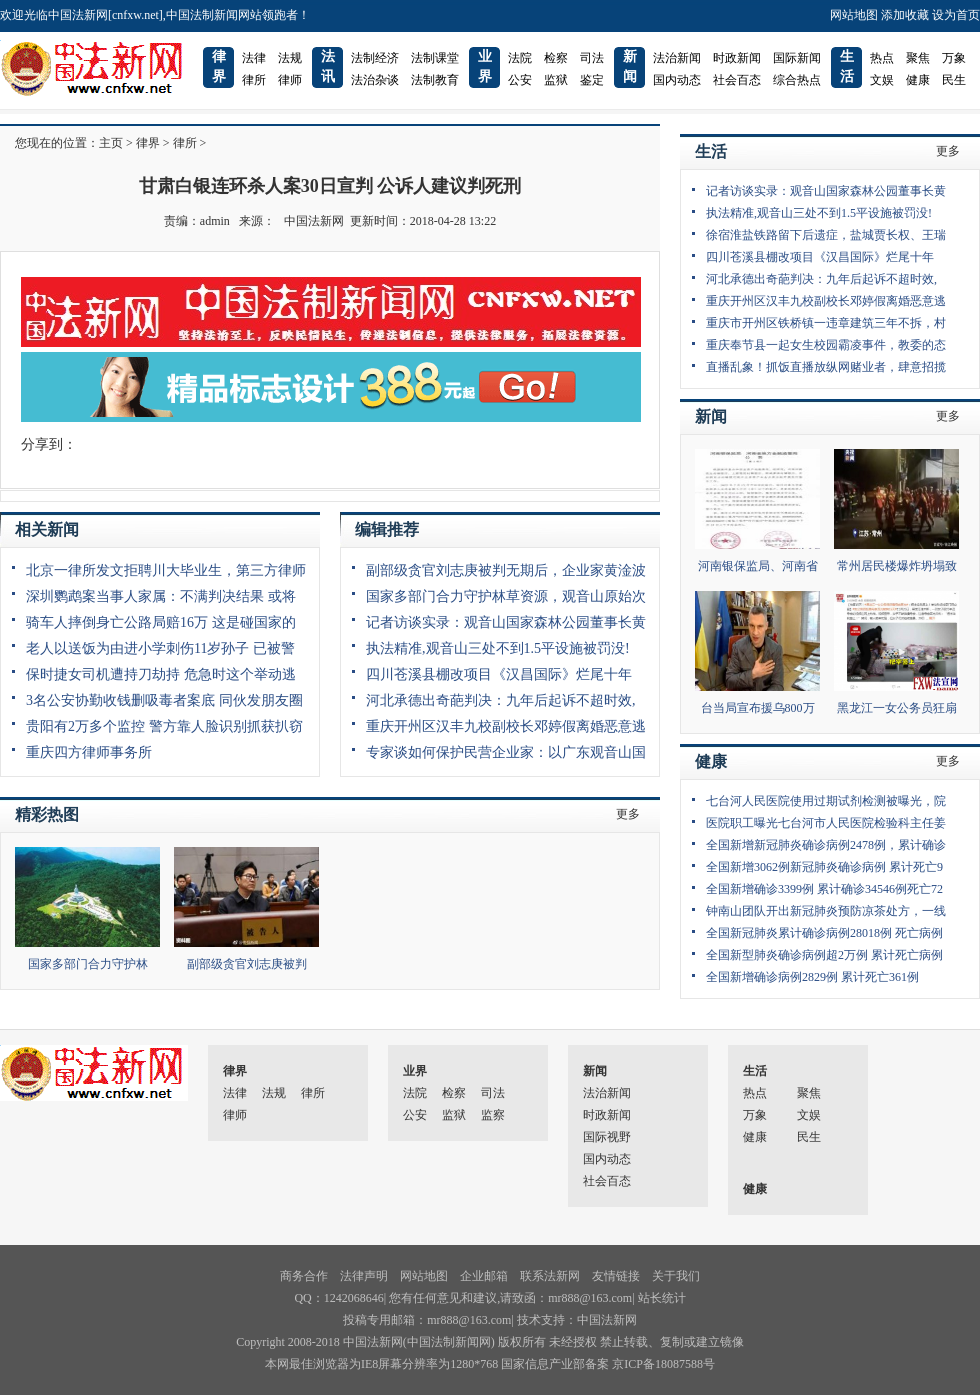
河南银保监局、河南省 (758, 566)
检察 (556, 58)
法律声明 (364, 1276)
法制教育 (435, 80)
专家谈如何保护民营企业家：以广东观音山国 (506, 752)
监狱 (556, 80)
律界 (148, 143)
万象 (954, 58)
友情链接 (616, 1276)
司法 (592, 58)
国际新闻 (797, 58)
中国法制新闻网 (449, 1342)
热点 (882, 58)
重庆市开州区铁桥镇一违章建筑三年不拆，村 (826, 323)
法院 (520, 58)
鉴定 (592, 80)
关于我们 (676, 1276)
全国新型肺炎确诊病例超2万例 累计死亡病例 (824, 955)
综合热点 (797, 80)
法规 (290, 58)
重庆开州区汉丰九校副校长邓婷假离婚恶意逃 (506, 726)
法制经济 (375, 58)
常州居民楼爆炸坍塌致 (897, 566)
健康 (918, 80)
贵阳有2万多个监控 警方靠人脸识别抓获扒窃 (164, 726)
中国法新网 (314, 221)
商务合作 (304, 1276)
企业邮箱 (484, 1276)
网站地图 (854, 15)
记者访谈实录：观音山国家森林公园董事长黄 (506, 622)
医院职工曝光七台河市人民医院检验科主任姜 (826, 823)
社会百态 (737, 80)
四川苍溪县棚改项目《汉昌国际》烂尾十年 (499, 674)
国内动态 (677, 80)
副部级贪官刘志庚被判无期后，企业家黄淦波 (506, 570)
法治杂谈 (375, 80)
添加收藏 (905, 15)
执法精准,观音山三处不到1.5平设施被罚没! (498, 648)
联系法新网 (550, 1276)
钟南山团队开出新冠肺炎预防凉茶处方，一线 (826, 911)
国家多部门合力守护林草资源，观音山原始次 (506, 596)
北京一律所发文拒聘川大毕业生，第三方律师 (166, 570)
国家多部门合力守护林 (88, 964)
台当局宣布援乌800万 (758, 708)
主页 (111, 143)
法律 (254, 58)
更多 (628, 814)
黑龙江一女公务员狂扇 (897, 708)
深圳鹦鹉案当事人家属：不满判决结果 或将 (161, 596)
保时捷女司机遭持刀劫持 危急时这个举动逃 (161, 674)
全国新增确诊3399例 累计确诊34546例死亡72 (824, 889)
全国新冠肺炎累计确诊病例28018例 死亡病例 (824, 933)
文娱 (882, 80)
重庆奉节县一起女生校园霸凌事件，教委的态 (826, 345)
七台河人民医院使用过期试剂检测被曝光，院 (826, 801)
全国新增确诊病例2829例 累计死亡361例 (812, 977)
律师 (290, 80)
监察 (493, 1115)
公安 (520, 80)
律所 (254, 80)
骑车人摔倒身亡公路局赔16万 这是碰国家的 (161, 622)
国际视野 (607, 1137)
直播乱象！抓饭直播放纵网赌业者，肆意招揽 (826, 367)
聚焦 (918, 58)
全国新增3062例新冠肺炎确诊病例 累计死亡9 (824, 867)
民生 (954, 80)
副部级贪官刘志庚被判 (247, 964)
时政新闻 (737, 58)
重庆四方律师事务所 (89, 752)
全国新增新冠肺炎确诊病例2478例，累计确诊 (826, 845)
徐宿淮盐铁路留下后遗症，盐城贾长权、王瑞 (826, 235)
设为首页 (956, 15)
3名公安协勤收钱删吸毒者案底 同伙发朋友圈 (164, 700)
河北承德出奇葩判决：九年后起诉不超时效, (501, 700)
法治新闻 (677, 58)
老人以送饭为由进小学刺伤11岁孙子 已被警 (160, 648)
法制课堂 (435, 58)
